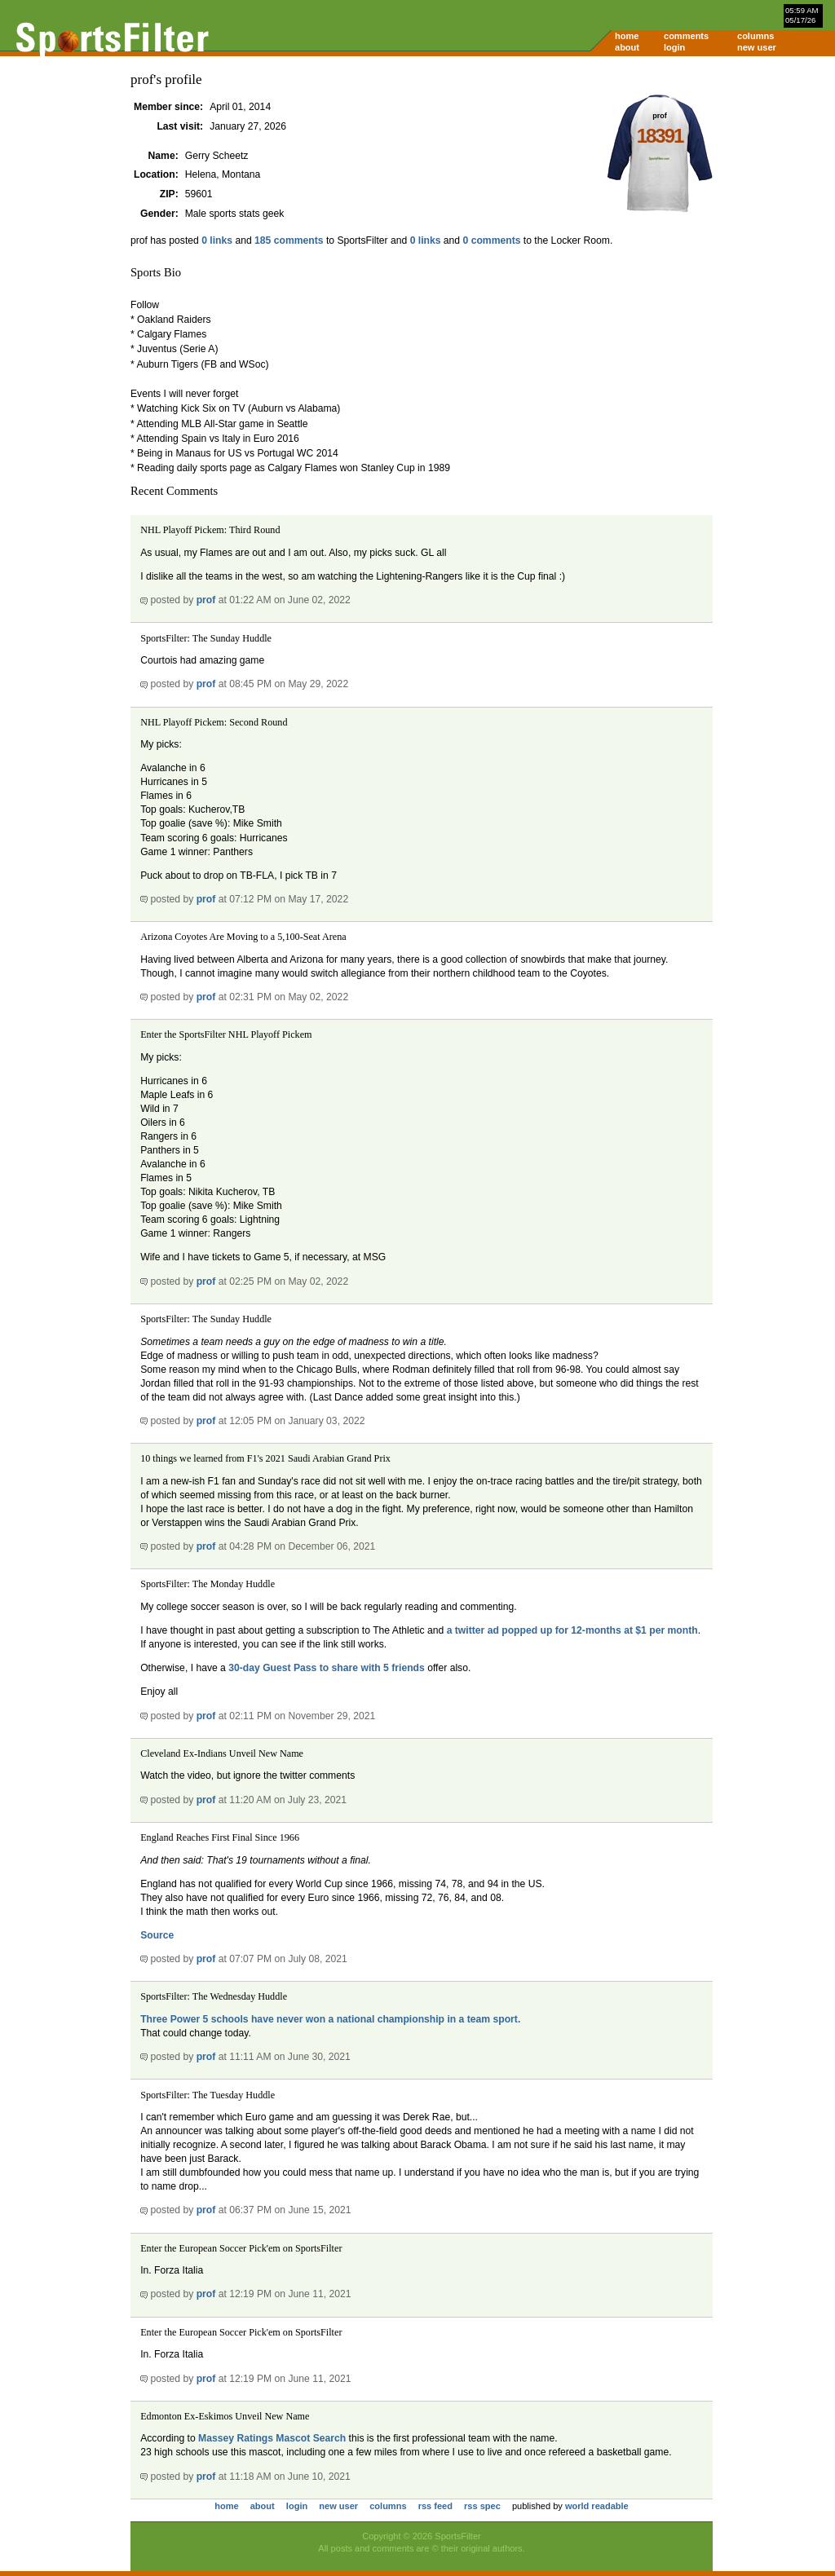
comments (686, 36)
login (674, 47)
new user (756, 47)
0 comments (492, 240)
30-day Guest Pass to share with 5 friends (326, 1668)
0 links (216, 240)
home (626, 36)
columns (755, 36)
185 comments (288, 240)
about (627, 47)
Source (157, 1935)
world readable (597, 2506)
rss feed (435, 2506)
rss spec (482, 2506)
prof (206, 600)
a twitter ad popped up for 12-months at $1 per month (572, 1630)
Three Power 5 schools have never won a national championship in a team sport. (330, 2019)
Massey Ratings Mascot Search (272, 2438)
